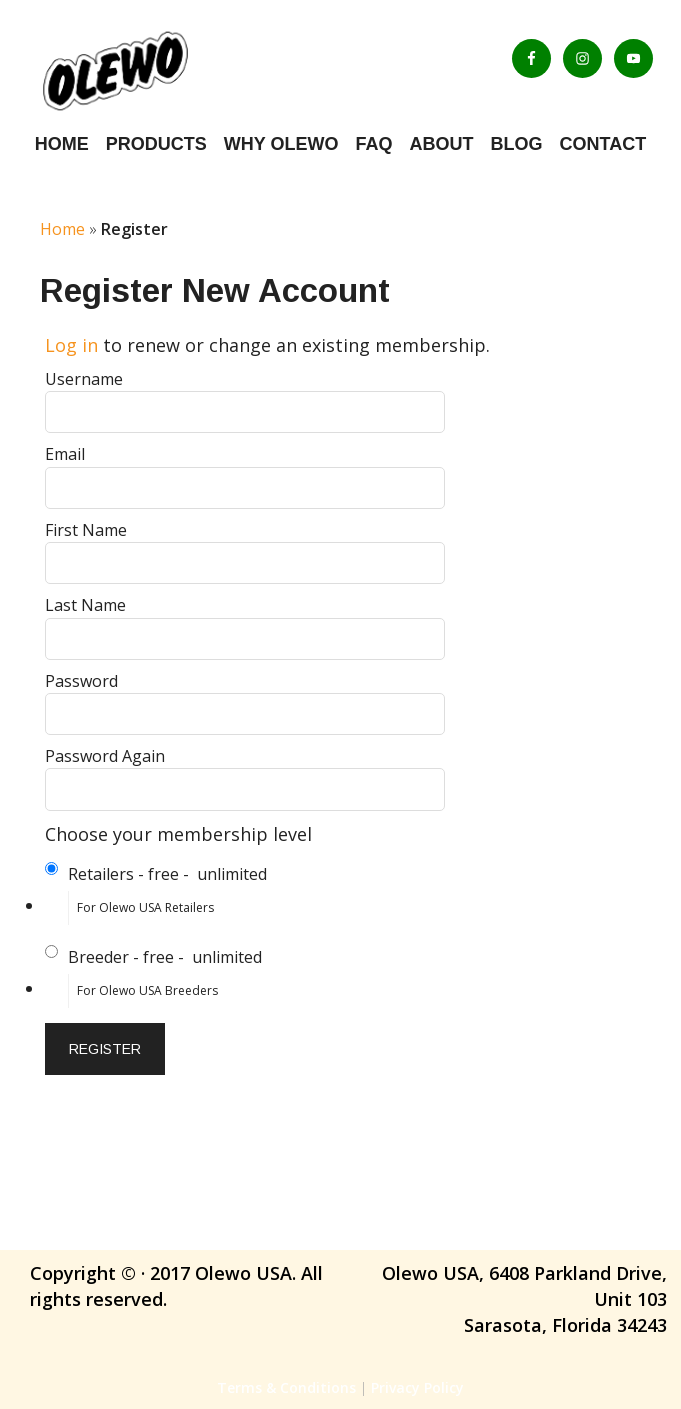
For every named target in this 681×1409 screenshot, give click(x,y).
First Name (86, 530)
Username (84, 379)
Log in (71, 345)
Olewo (165, 69)
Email (65, 454)
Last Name (85, 605)
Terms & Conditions (286, 1387)
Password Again (105, 756)
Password (81, 681)
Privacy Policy (417, 1387)
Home (62, 229)
